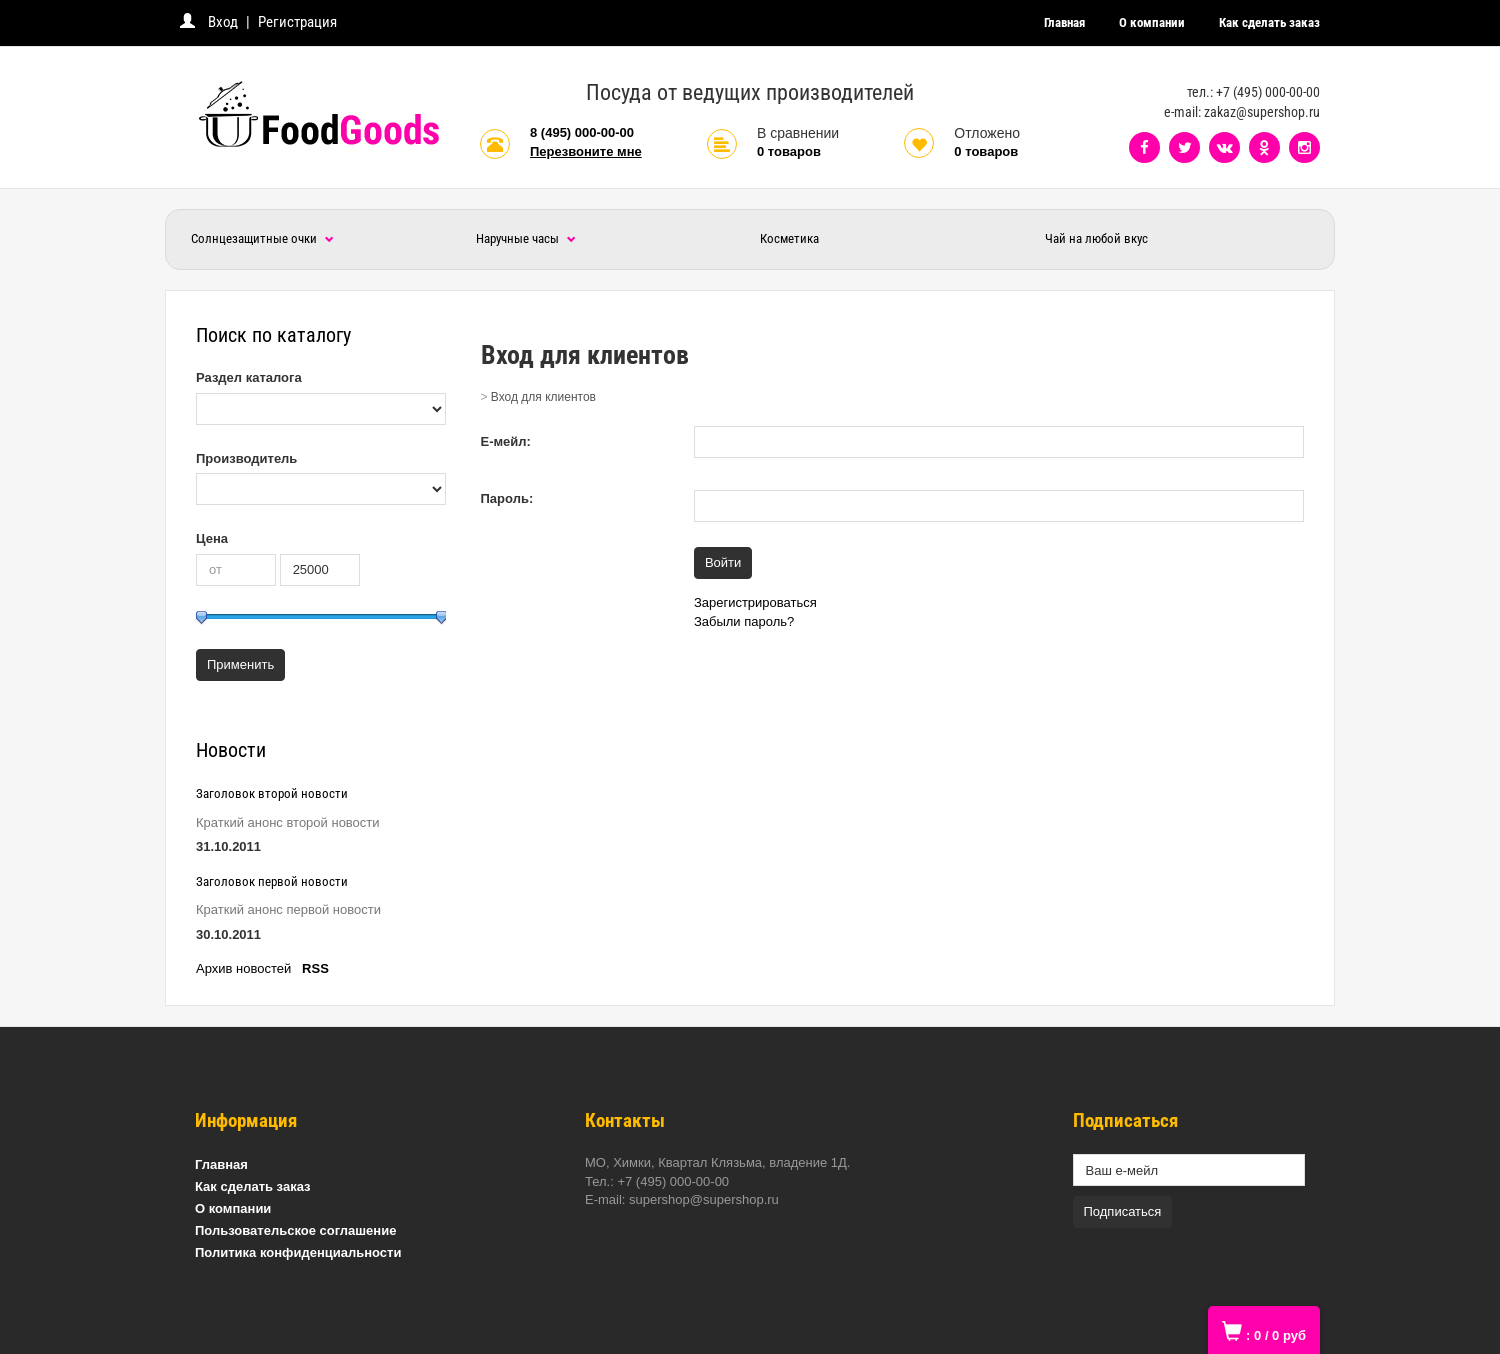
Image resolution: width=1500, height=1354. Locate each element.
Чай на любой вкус (1096, 238)
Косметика (789, 238)
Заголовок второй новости (272, 793)
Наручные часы (526, 238)
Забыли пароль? (744, 621)
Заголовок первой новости (272, 881)
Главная (1064, 22)
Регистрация (297, 22)
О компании (1152, 22)
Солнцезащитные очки (262, 238)
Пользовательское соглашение (295, 1230)
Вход (223, 22)
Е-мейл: (506, 441)
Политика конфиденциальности (298, 1252)
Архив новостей (243, 968)
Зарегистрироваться (755, 602)
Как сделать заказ (1269, 22)
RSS (315, 968)
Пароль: (507, 498)
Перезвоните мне (586, 151)
